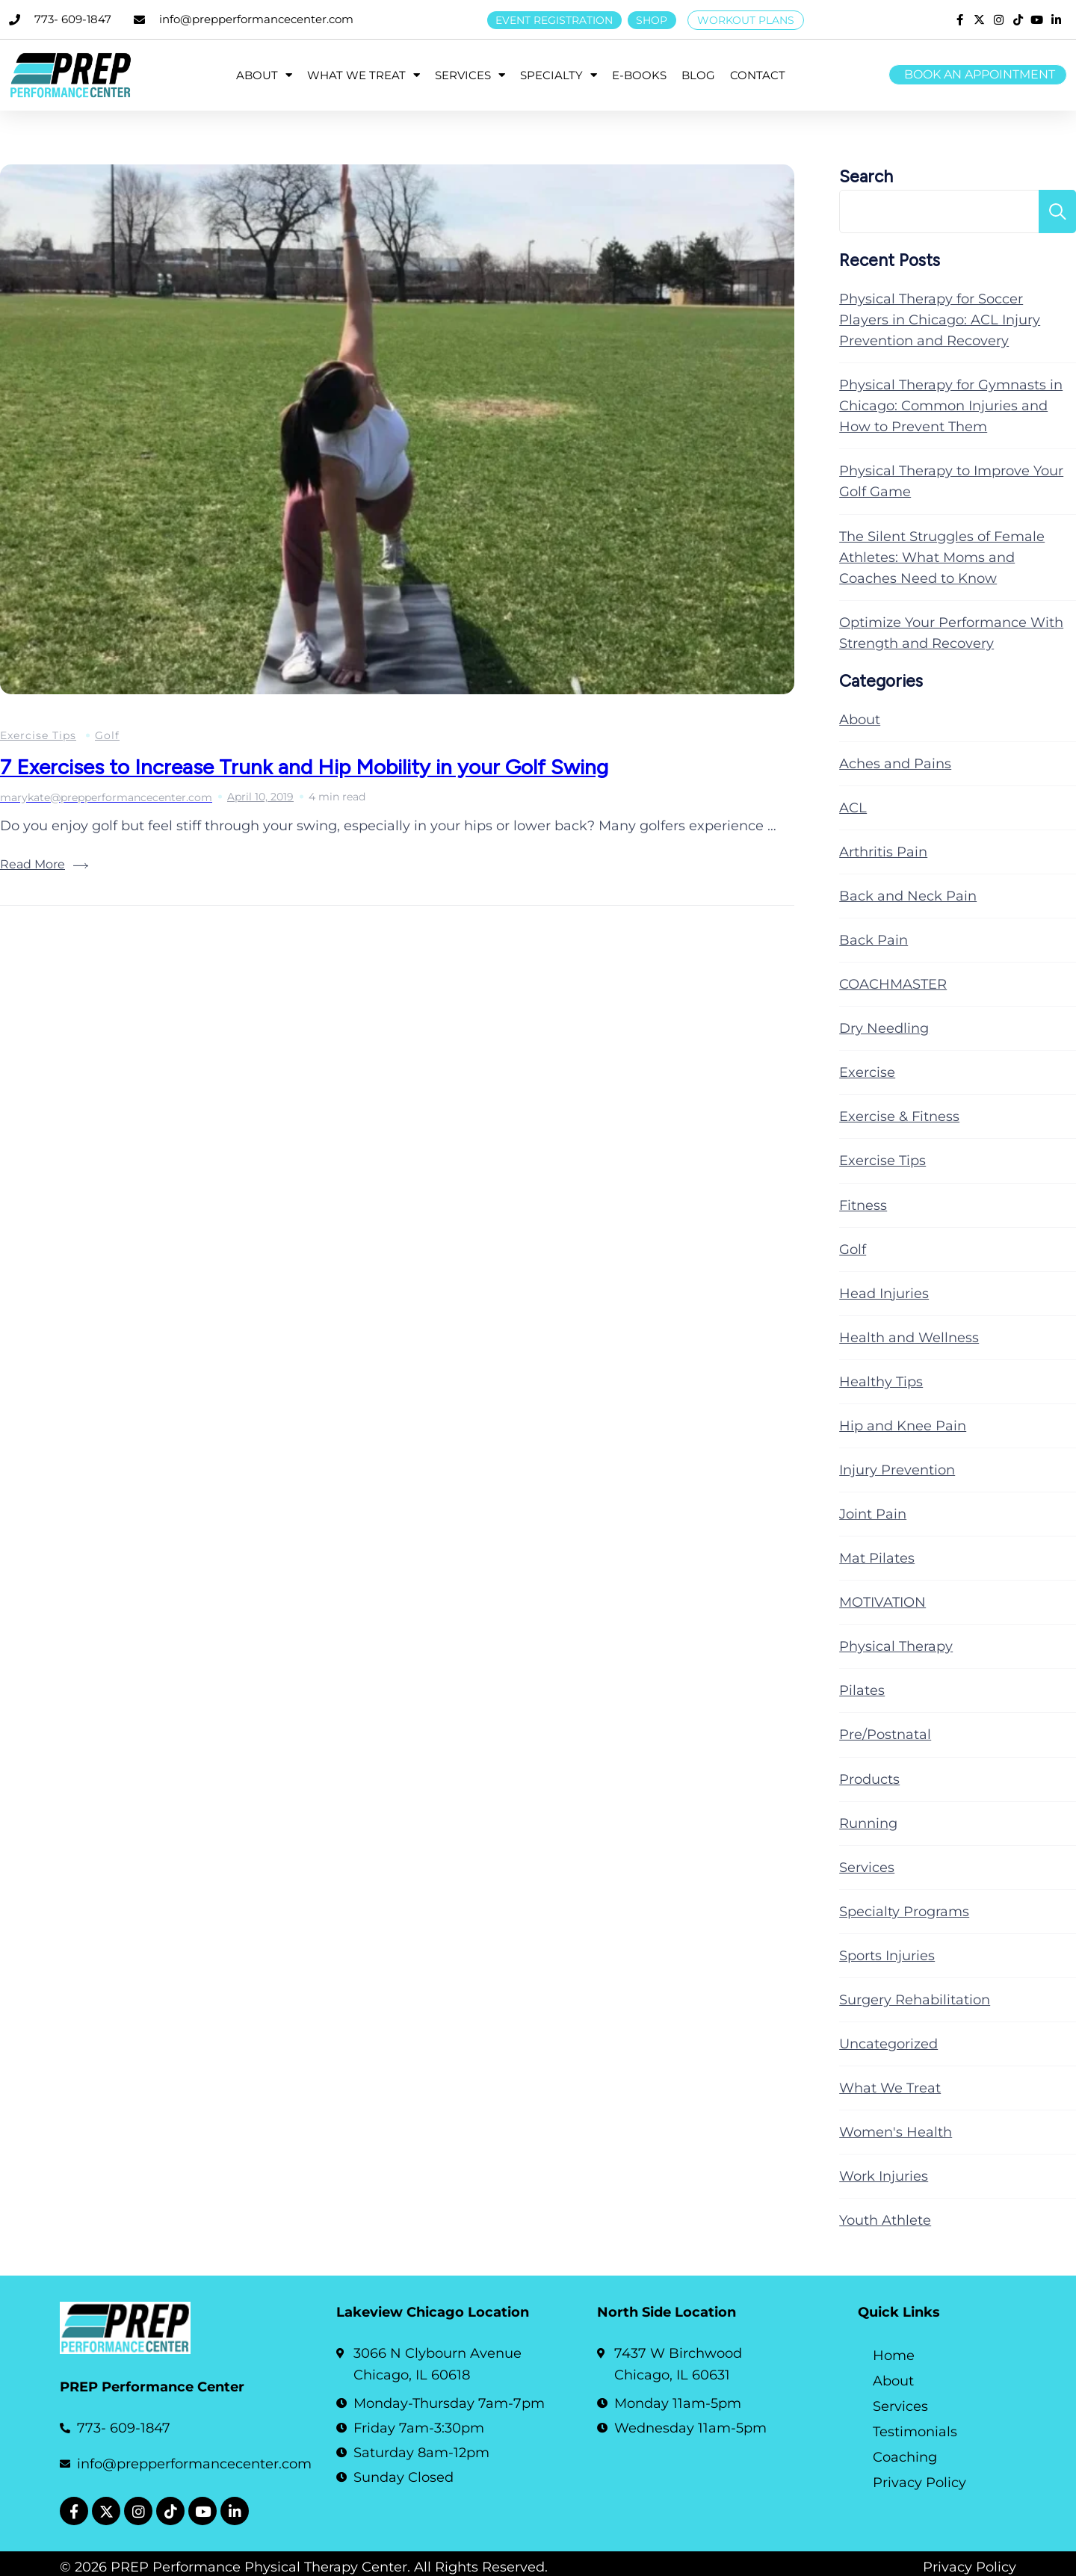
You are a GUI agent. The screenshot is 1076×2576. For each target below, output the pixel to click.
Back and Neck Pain (908, 896)
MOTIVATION (882, 1602)
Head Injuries (884, 1293)
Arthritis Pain (883, 852)
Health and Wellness (909, 1337)
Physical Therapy (896, 1646)
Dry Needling (884, 1028)
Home (894, 2355)
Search (866, 177)
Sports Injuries (887, 1956)
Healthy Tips (881, 1382)
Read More (32, 864)
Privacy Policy (919, 2482)
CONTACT (757, 75)
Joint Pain (872, 1514)
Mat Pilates (877, 1558)
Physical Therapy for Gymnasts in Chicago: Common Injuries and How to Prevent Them (951, 406)
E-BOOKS (639, 75)
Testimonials (915, 2432)
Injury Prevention (897, 1470)
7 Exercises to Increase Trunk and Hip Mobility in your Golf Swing (304, 766)
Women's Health (895, 2132)
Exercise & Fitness (899, 1116)
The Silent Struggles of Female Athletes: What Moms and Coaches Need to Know (942, 557)
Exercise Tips (38, 735)
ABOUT (264, 75)
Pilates (862, 1690)
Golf (107, 735)
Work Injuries (883, 2176)
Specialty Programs (904, 1911)
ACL (853, 808)
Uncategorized (888, 2044)
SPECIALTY (558, 75)
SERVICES (470, 75)
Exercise (867, 1072)
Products (869, 1779)
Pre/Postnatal (885, 1734)
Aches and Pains (895, 764)
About (859, 719)
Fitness (863, 1205)
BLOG (698, 75)
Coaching (905, 2457)
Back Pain (873, 940)
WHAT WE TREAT (363, 75)
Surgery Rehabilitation (914, 2000)
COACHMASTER (893, 984)
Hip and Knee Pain (902, 1426)
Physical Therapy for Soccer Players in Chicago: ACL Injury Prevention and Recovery (939, 320)
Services (866, 1867)
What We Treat (890, 2088)
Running (868, 1823)
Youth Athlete (885, 2220)
